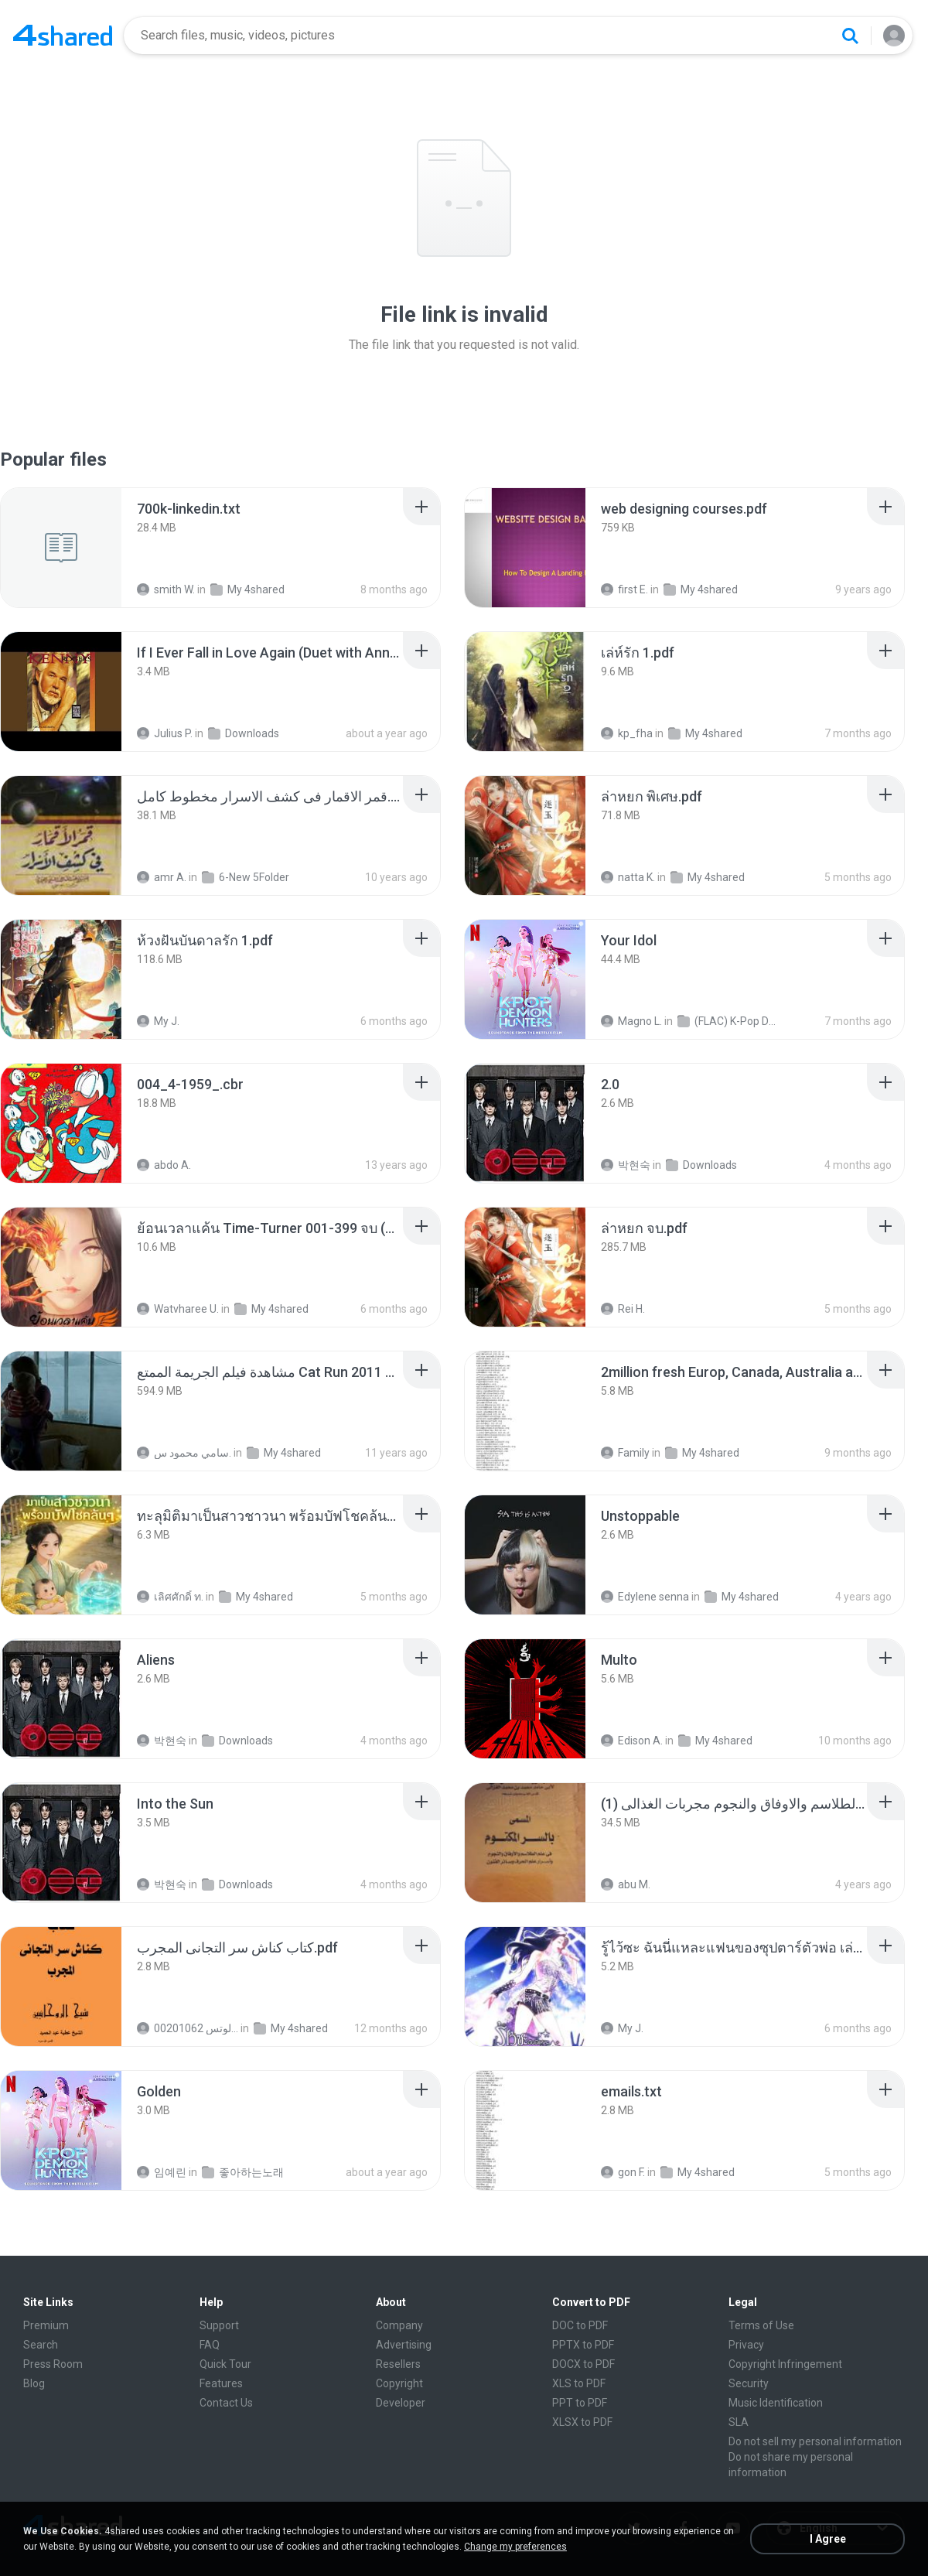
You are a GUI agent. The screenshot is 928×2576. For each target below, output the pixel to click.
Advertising (404, 2345)
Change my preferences (515, 2546)
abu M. (625, 1884)
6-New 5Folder (245, 877)
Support (219, 2325)
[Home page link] (62, 35)
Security (748, 2383)
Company (399, 2325)
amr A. (161, 877)
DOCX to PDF (583, 2364)
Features (221, 2383)
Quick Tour (225, 2364)
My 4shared (247, 589)
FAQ (210, 2345)
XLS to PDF (579, 2383)
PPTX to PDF (583, 2345)
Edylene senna (645, 1596)
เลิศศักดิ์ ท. (170, 1596)
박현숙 (625, 1165)
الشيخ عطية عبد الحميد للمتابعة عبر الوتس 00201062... (187, 2028)
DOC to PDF (580, 2325)
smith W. (166, 589)
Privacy (746, 2345)
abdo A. (164, 1165)
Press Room (53, 2364)
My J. (158, 1021)
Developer (400, 2403)
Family (625, 1453)
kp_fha (627, 733)
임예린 (161, 2172)
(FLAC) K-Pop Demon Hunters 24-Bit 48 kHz (728, 1021)
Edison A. (632, 1740)
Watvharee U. (178, 1309)
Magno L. (631, 1021)
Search (40, 2345)
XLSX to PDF (582, 2422)
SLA (738, 2422)
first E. (624, 589)
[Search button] (849, 35)
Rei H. (623, 1309)
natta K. (628, 877)
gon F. (623, 2172)
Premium (46, 2325)
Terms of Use (761, 2325)
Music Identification (775, 2403)
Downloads (243, 733)
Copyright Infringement (785, 2364)
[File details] (61, 547)
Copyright (399, 2383)
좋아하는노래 (243, 2172)
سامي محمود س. (184, 1453)
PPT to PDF (579, 2403)
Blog (34, 2383)
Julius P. (165, 733)
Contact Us (226, 2403)
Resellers (398, 2364)
